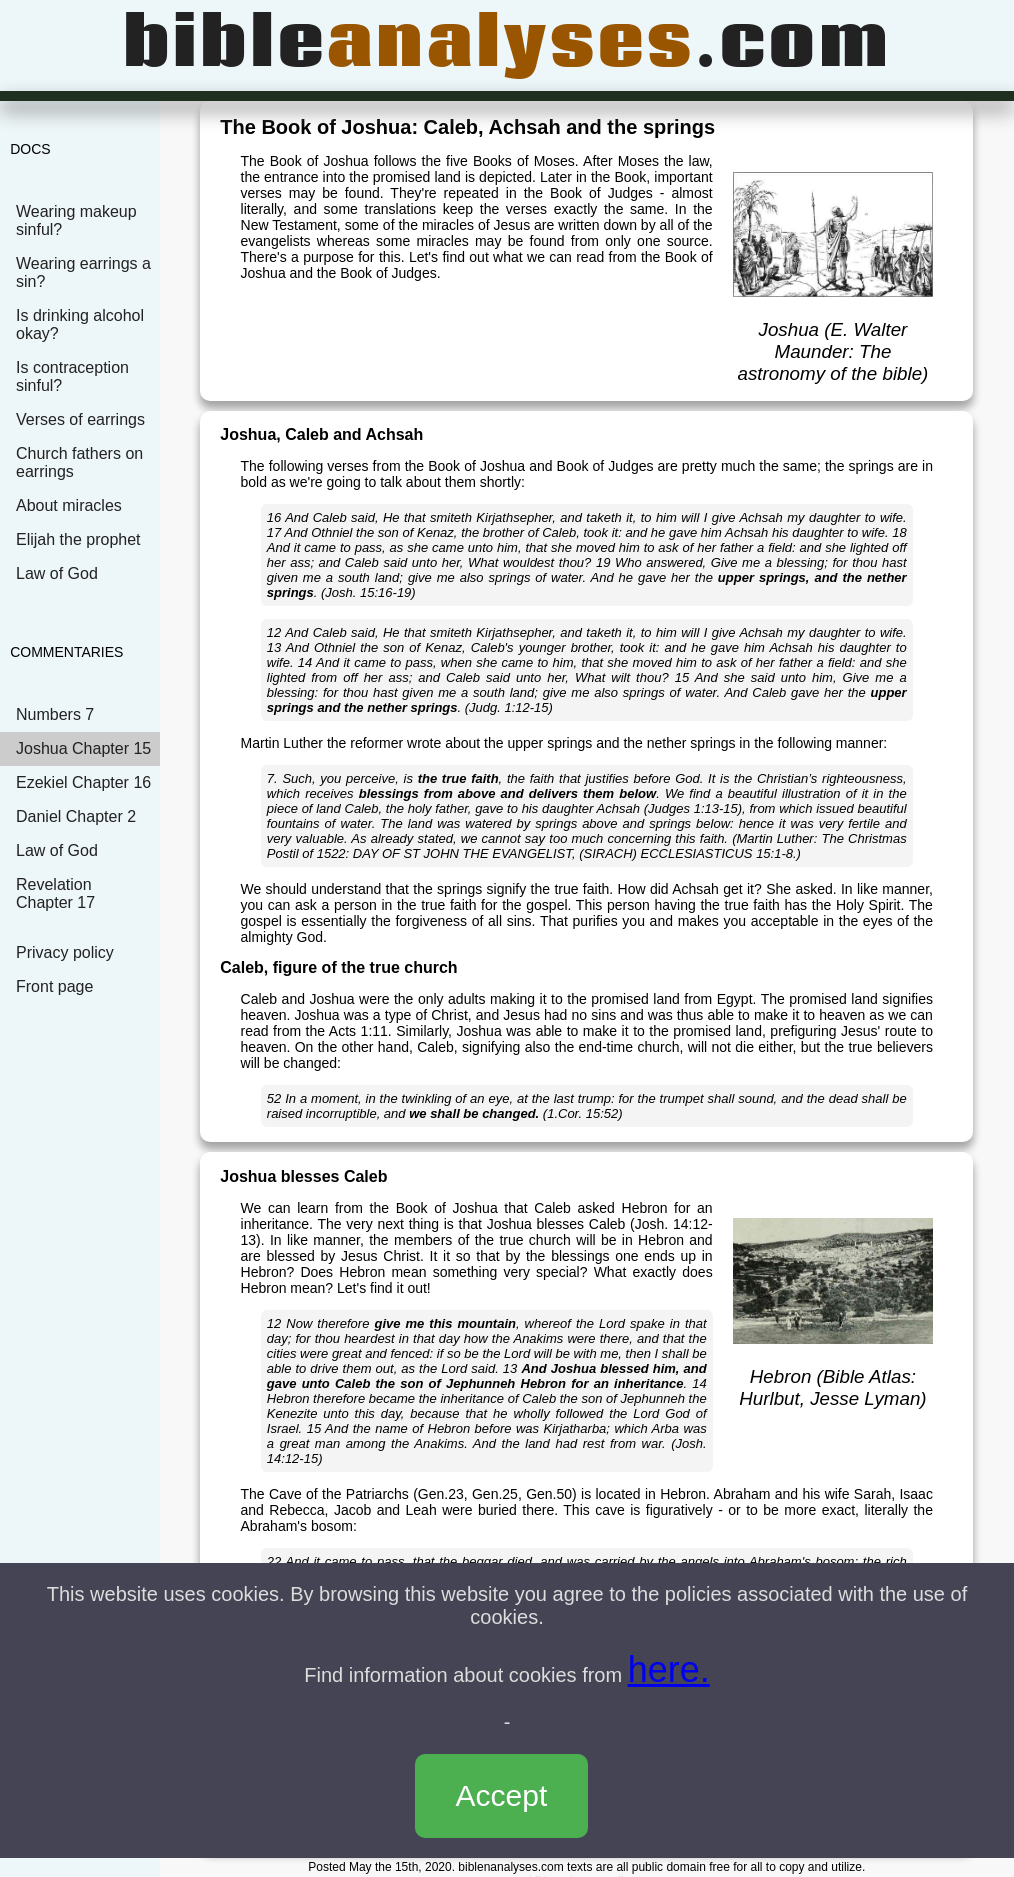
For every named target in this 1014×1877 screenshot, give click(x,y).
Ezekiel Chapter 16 (83, 782)
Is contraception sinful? (72, 376)
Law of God (57, 573)
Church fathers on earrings (79, 462)
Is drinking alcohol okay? (80, 324)
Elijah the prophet (78, 539)
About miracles (69, 505)
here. (669, 1669)
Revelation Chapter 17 (55, 893)
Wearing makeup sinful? (76, 220)
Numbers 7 (55, 714)
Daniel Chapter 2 (76, 816)
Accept (502, 1795)
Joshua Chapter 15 (83, 748)
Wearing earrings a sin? (83, 272)
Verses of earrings (80, 419)
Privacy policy (65, 952)
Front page (54, 986)
